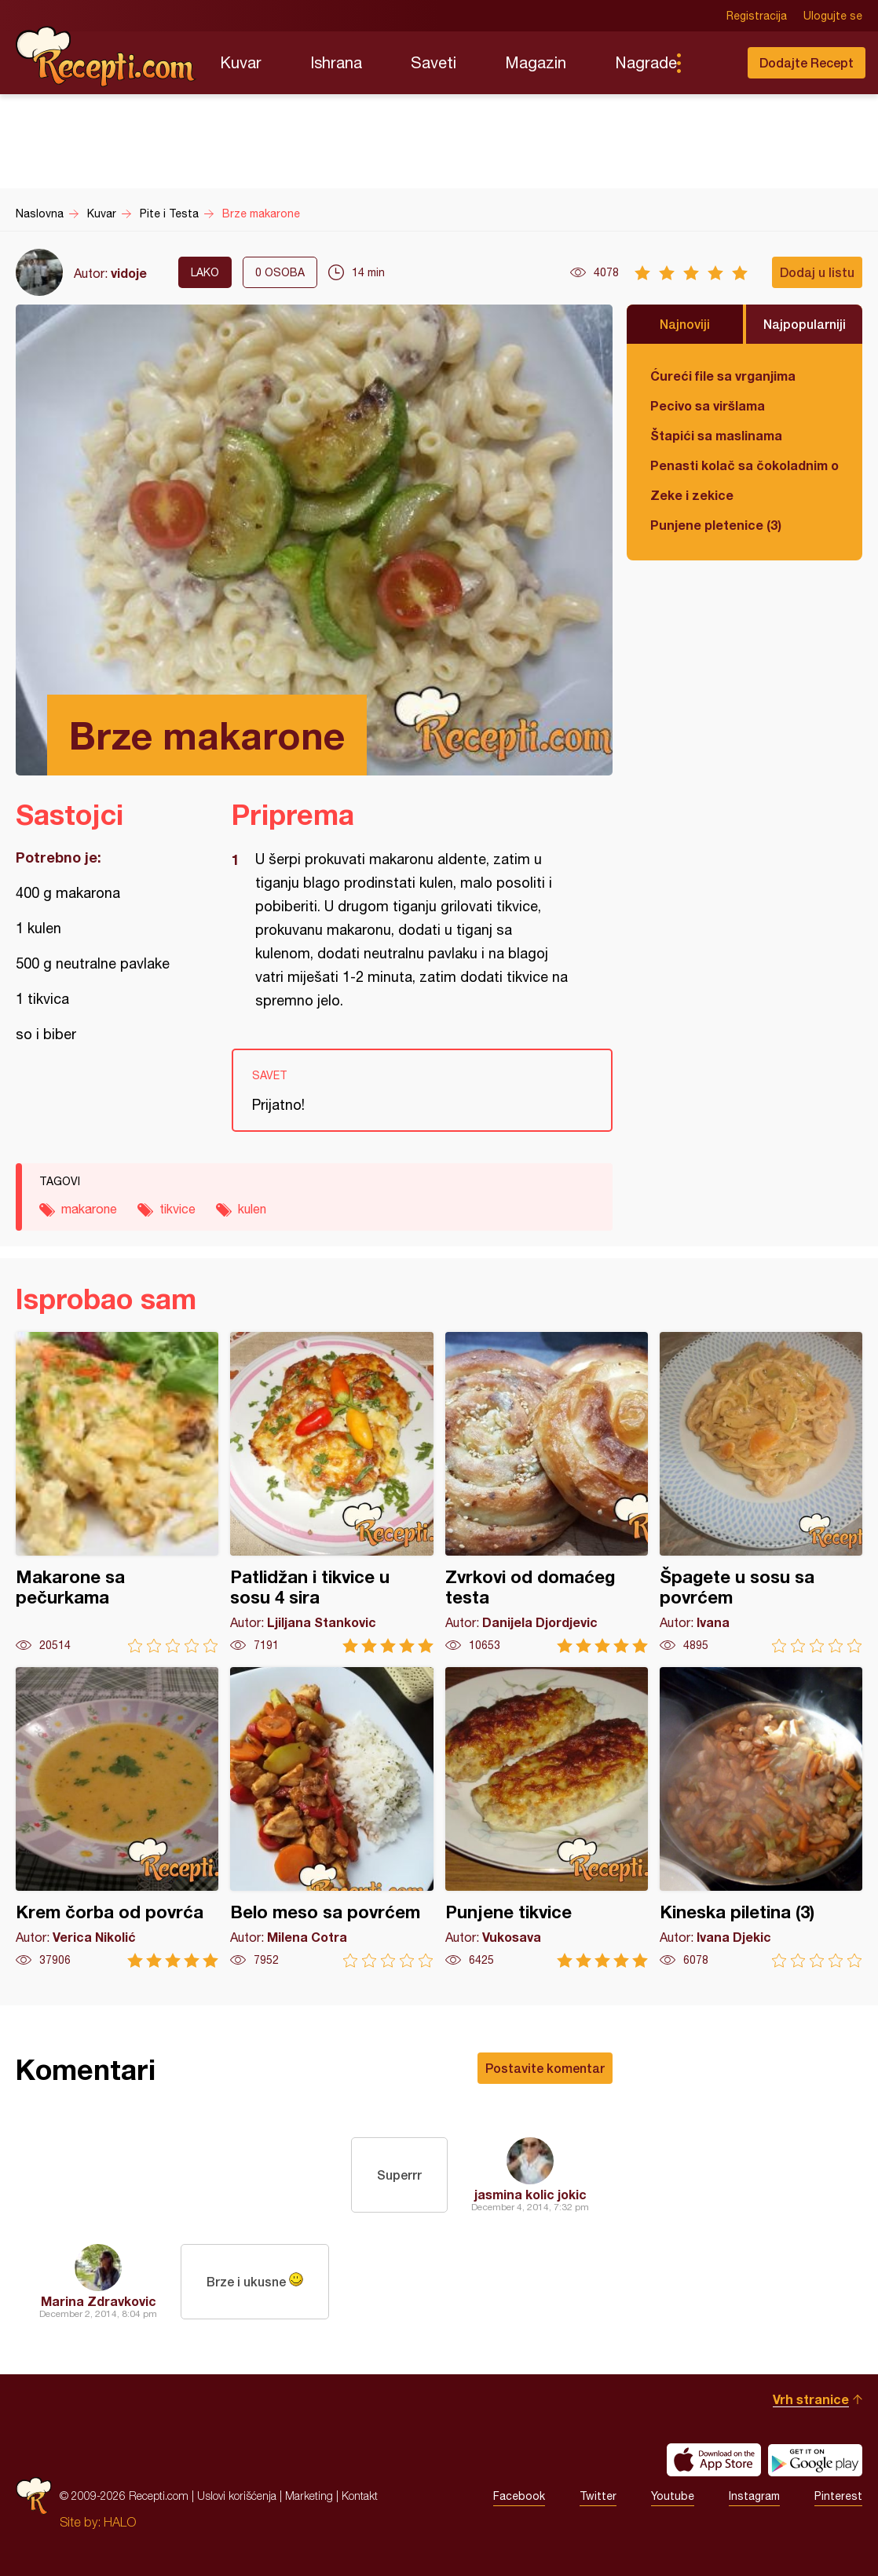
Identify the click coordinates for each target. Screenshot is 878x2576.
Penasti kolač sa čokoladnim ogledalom (744, 465)
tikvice (177, 1209)
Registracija (756, 15)
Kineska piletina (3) (761, 1817)
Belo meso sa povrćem (331, 1817)
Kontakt (360, 2495)
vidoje (129, 272)
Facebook (519, 2496)
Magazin (535, 62)
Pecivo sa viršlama (707, 405)
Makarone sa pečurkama (117, 1492)
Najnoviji (685, 323)
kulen (252, 1209)
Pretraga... (710, 63)
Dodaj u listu (817, 272)
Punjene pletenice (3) (715, 524)
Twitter (598, 2496)
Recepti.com (106, 56)
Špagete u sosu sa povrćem (761, 1492)
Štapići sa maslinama (716, 435)
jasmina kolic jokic (530, 2194)
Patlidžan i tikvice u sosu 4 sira (331, 1492)
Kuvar (241, 62)
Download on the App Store (714, 2459)
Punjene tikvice (546, 1817)
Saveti (433, 62)
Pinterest (838, 2496)
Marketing (309, 2495)
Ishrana (336, 62)
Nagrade (646, 62)
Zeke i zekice (691, 494)
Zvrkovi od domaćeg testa (546, 1492)
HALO (120, 2522)
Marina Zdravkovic (98, 2300)
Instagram (754, 2496)
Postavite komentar (545, 2067)
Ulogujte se (832, 15)
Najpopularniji (804, 323)
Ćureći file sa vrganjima (723, 375)
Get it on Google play (815, 2459)
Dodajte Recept (806, 62)
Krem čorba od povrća (117, 1817)
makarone (89, 1209)
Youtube (672, 2496)
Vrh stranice (811, 2399)
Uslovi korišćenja (236, 2495)
